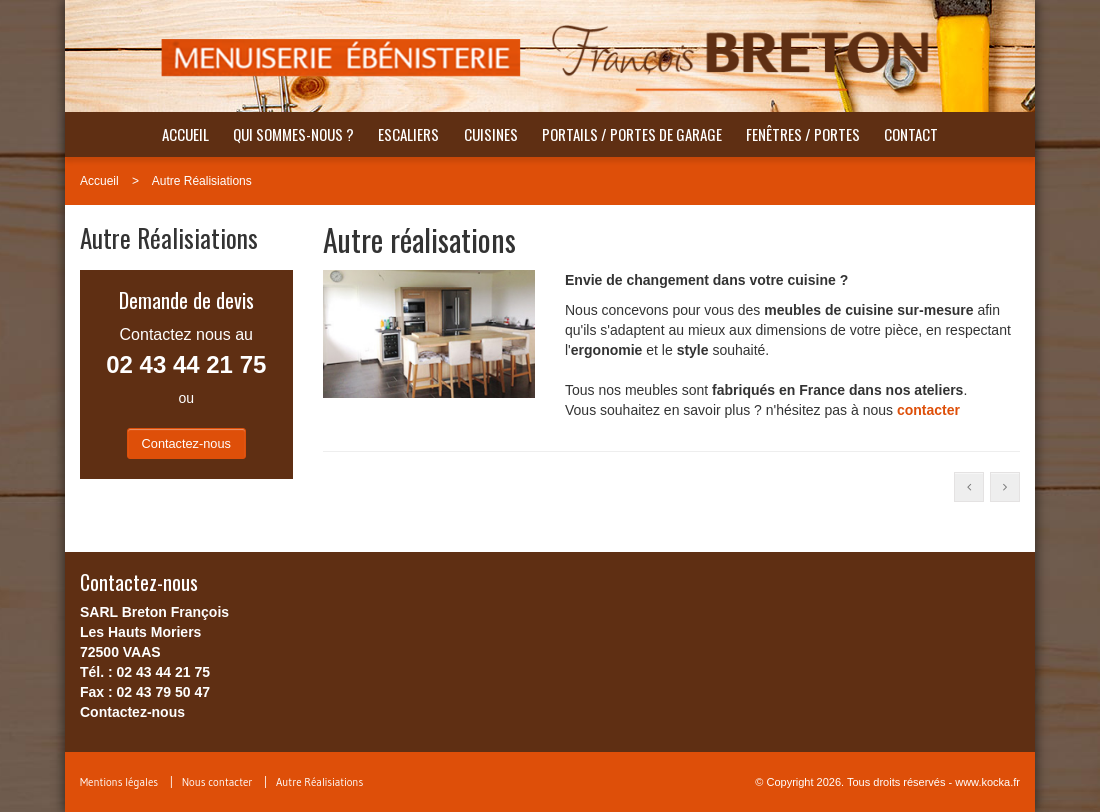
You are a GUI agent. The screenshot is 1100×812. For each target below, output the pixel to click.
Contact (911, 134)
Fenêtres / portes (803, 134)
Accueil (185, 134)
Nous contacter (217, 782)
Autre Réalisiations (202, 181)
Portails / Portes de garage (632, 134)
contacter (928, 410)
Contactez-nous (186, 443)
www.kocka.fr (987, 782)
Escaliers (408, 134)
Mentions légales (119, 782)
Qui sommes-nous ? (293, 134)
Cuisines (491, 134)
